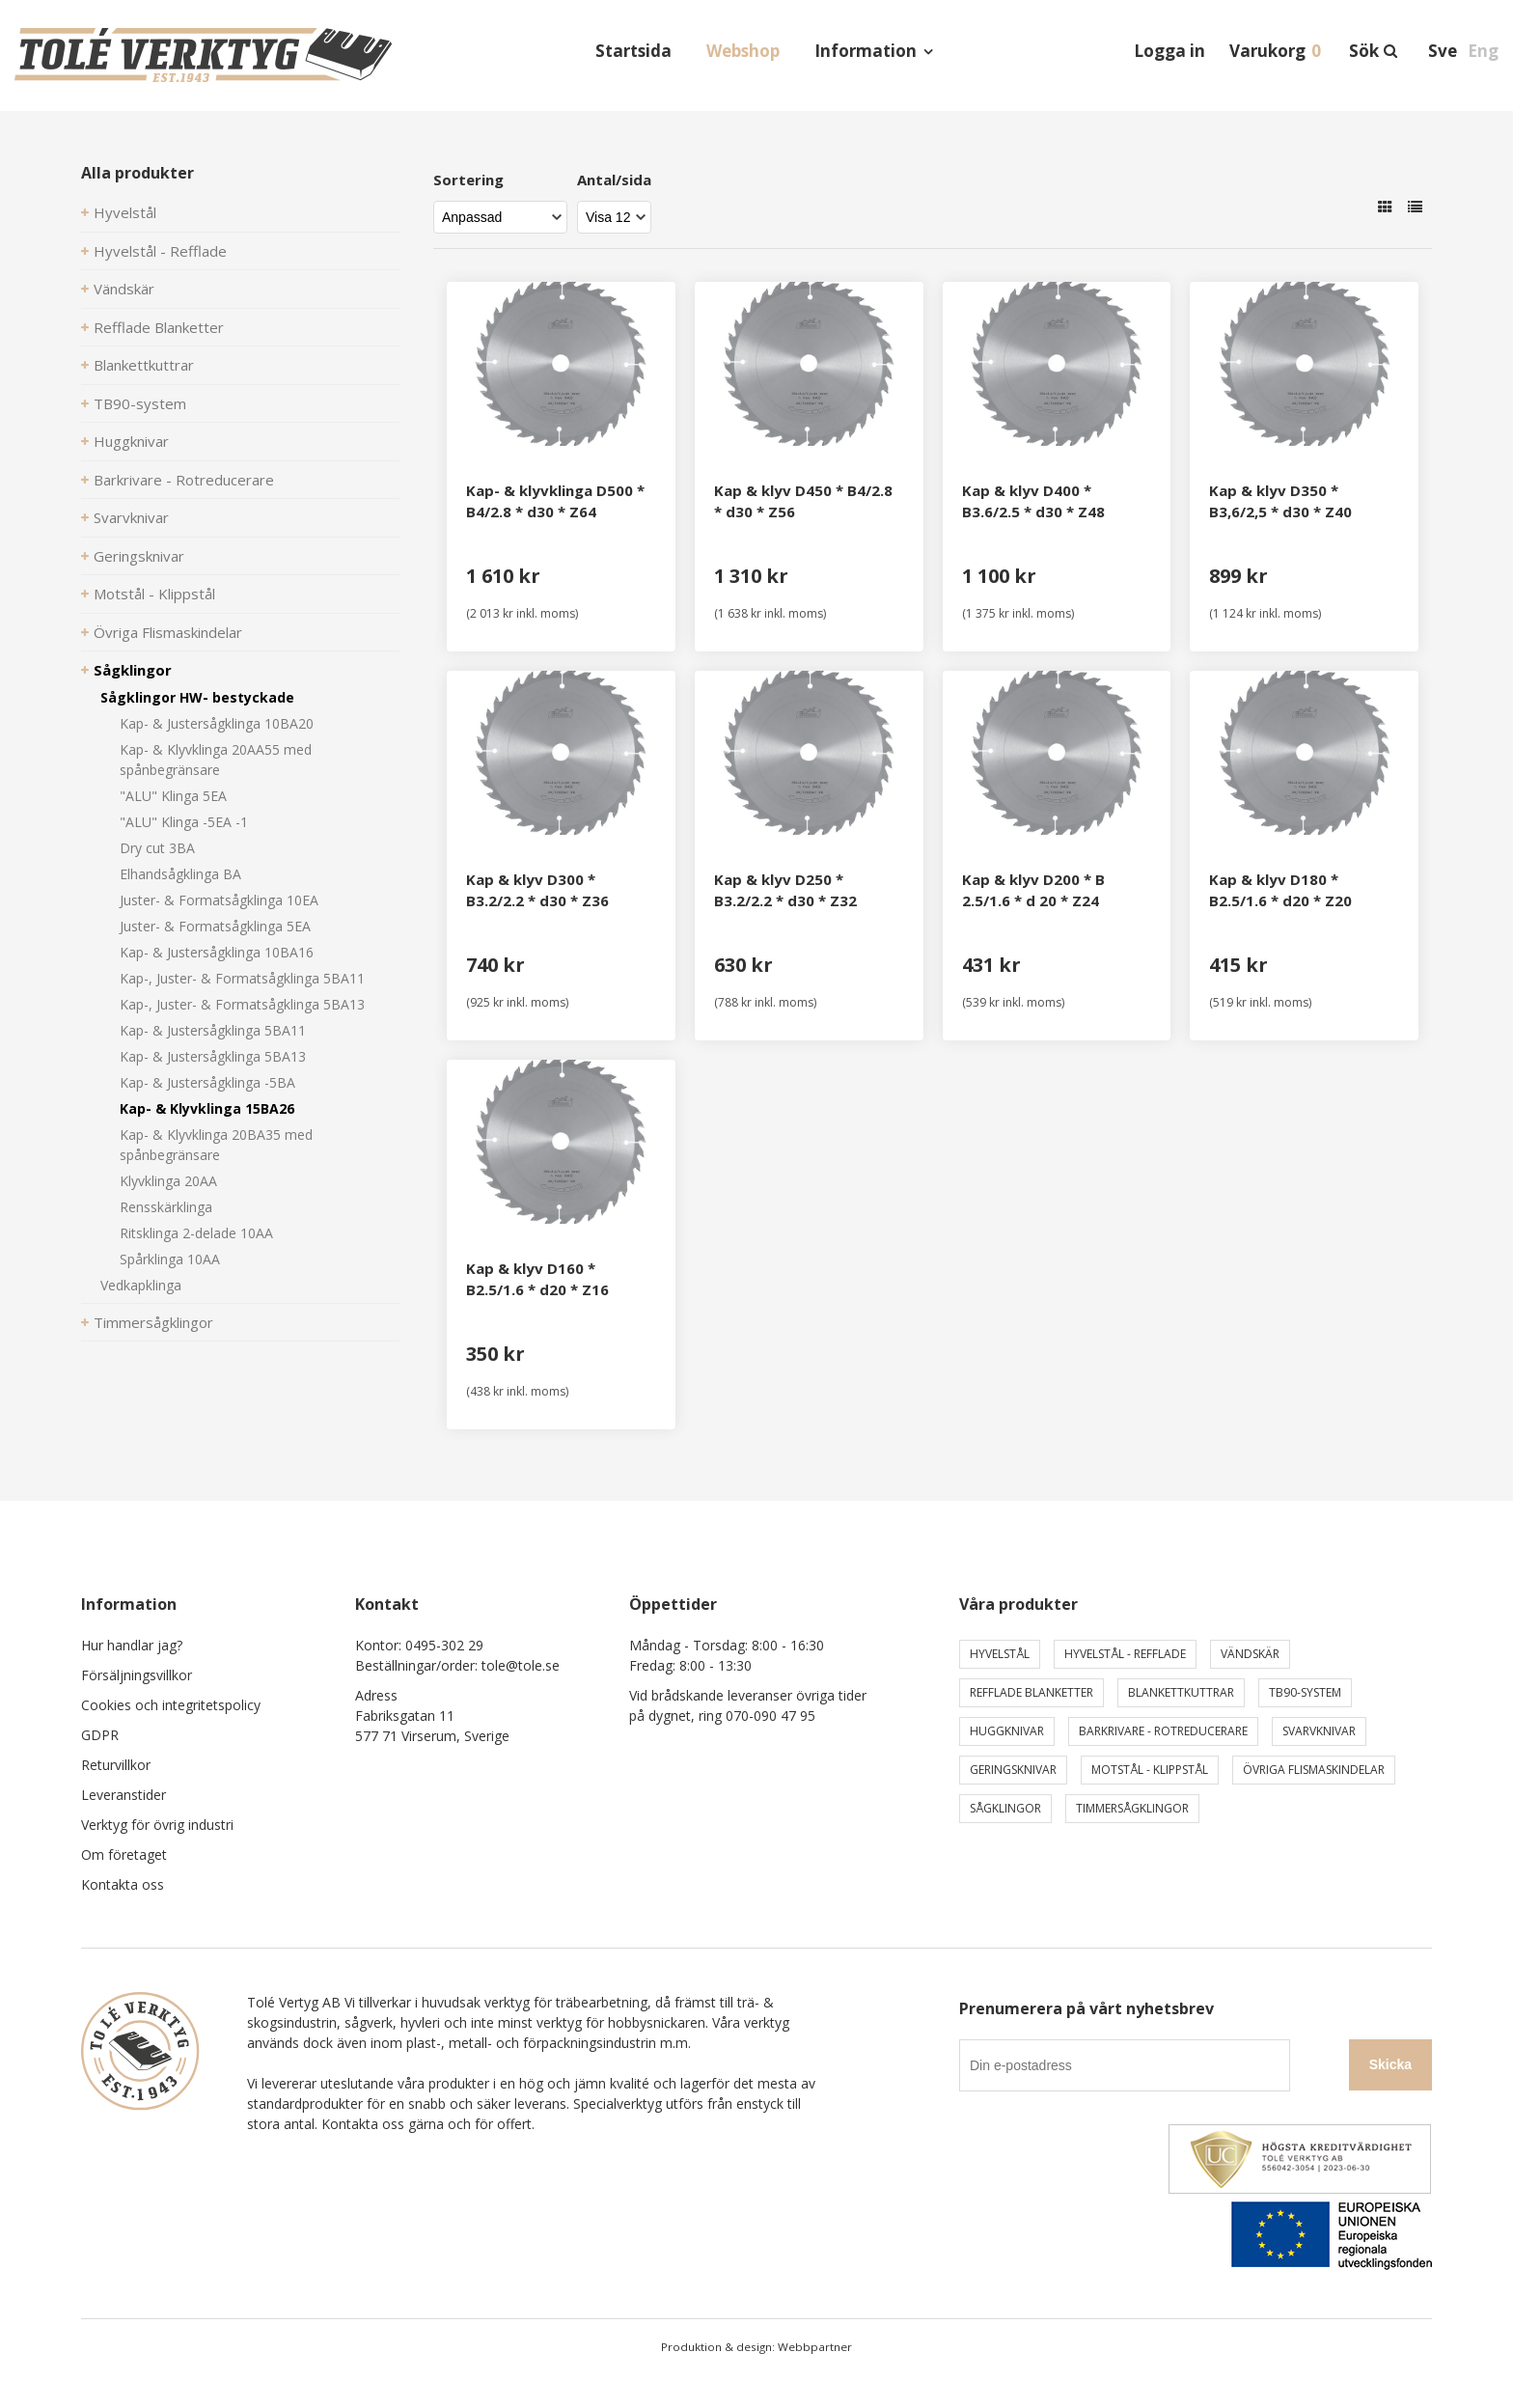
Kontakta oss (122, 1884)
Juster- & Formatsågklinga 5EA (215, 926)
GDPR (100, 1735)
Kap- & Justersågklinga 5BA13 (213, 1056)
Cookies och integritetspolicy (171, 1705)
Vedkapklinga (140, 1285)
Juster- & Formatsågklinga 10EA (219, 900)
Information (865, 51)
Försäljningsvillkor (136, 1675)
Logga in (1169, 51)
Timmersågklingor (153, 1322)
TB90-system (140, 403)
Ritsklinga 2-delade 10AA (196, 1233)
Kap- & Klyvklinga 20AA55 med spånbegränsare (216, 759)
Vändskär (124, 288)
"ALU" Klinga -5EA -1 (184, 822)
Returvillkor (116, 1765)
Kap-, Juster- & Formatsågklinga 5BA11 (242, 978)
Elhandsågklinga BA (180, 874)
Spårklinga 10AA (170, 1259)
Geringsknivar (139, 556)
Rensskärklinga (166, 1207)
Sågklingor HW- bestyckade (197, 697)
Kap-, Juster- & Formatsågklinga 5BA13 (242, 1004)
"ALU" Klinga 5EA (173, 796)
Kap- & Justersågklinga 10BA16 (217, 952)
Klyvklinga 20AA (168, 1181)
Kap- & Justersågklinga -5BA (207, 1082)
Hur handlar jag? (131, 1645)
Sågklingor (133, 669)
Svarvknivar (131, 517)
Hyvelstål (125, 212)
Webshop (743, 51)
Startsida (633, 51)
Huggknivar (131, 441)
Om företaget (124, 1854)
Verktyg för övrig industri (157, 1824)
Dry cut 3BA (157, 848)
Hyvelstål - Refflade (160, 251)
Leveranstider (123, 1794)
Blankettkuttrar (144, 364)
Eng (1483, 51)
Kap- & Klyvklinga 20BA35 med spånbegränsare (216, 1144)
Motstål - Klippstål (154, 593)
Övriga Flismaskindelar (168, 632)
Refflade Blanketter (159, 327)
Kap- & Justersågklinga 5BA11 (213, 1030)
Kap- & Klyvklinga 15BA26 (207, 1108)
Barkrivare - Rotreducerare (184, 479)
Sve (1442, 51)
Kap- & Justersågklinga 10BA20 (217, 723)
